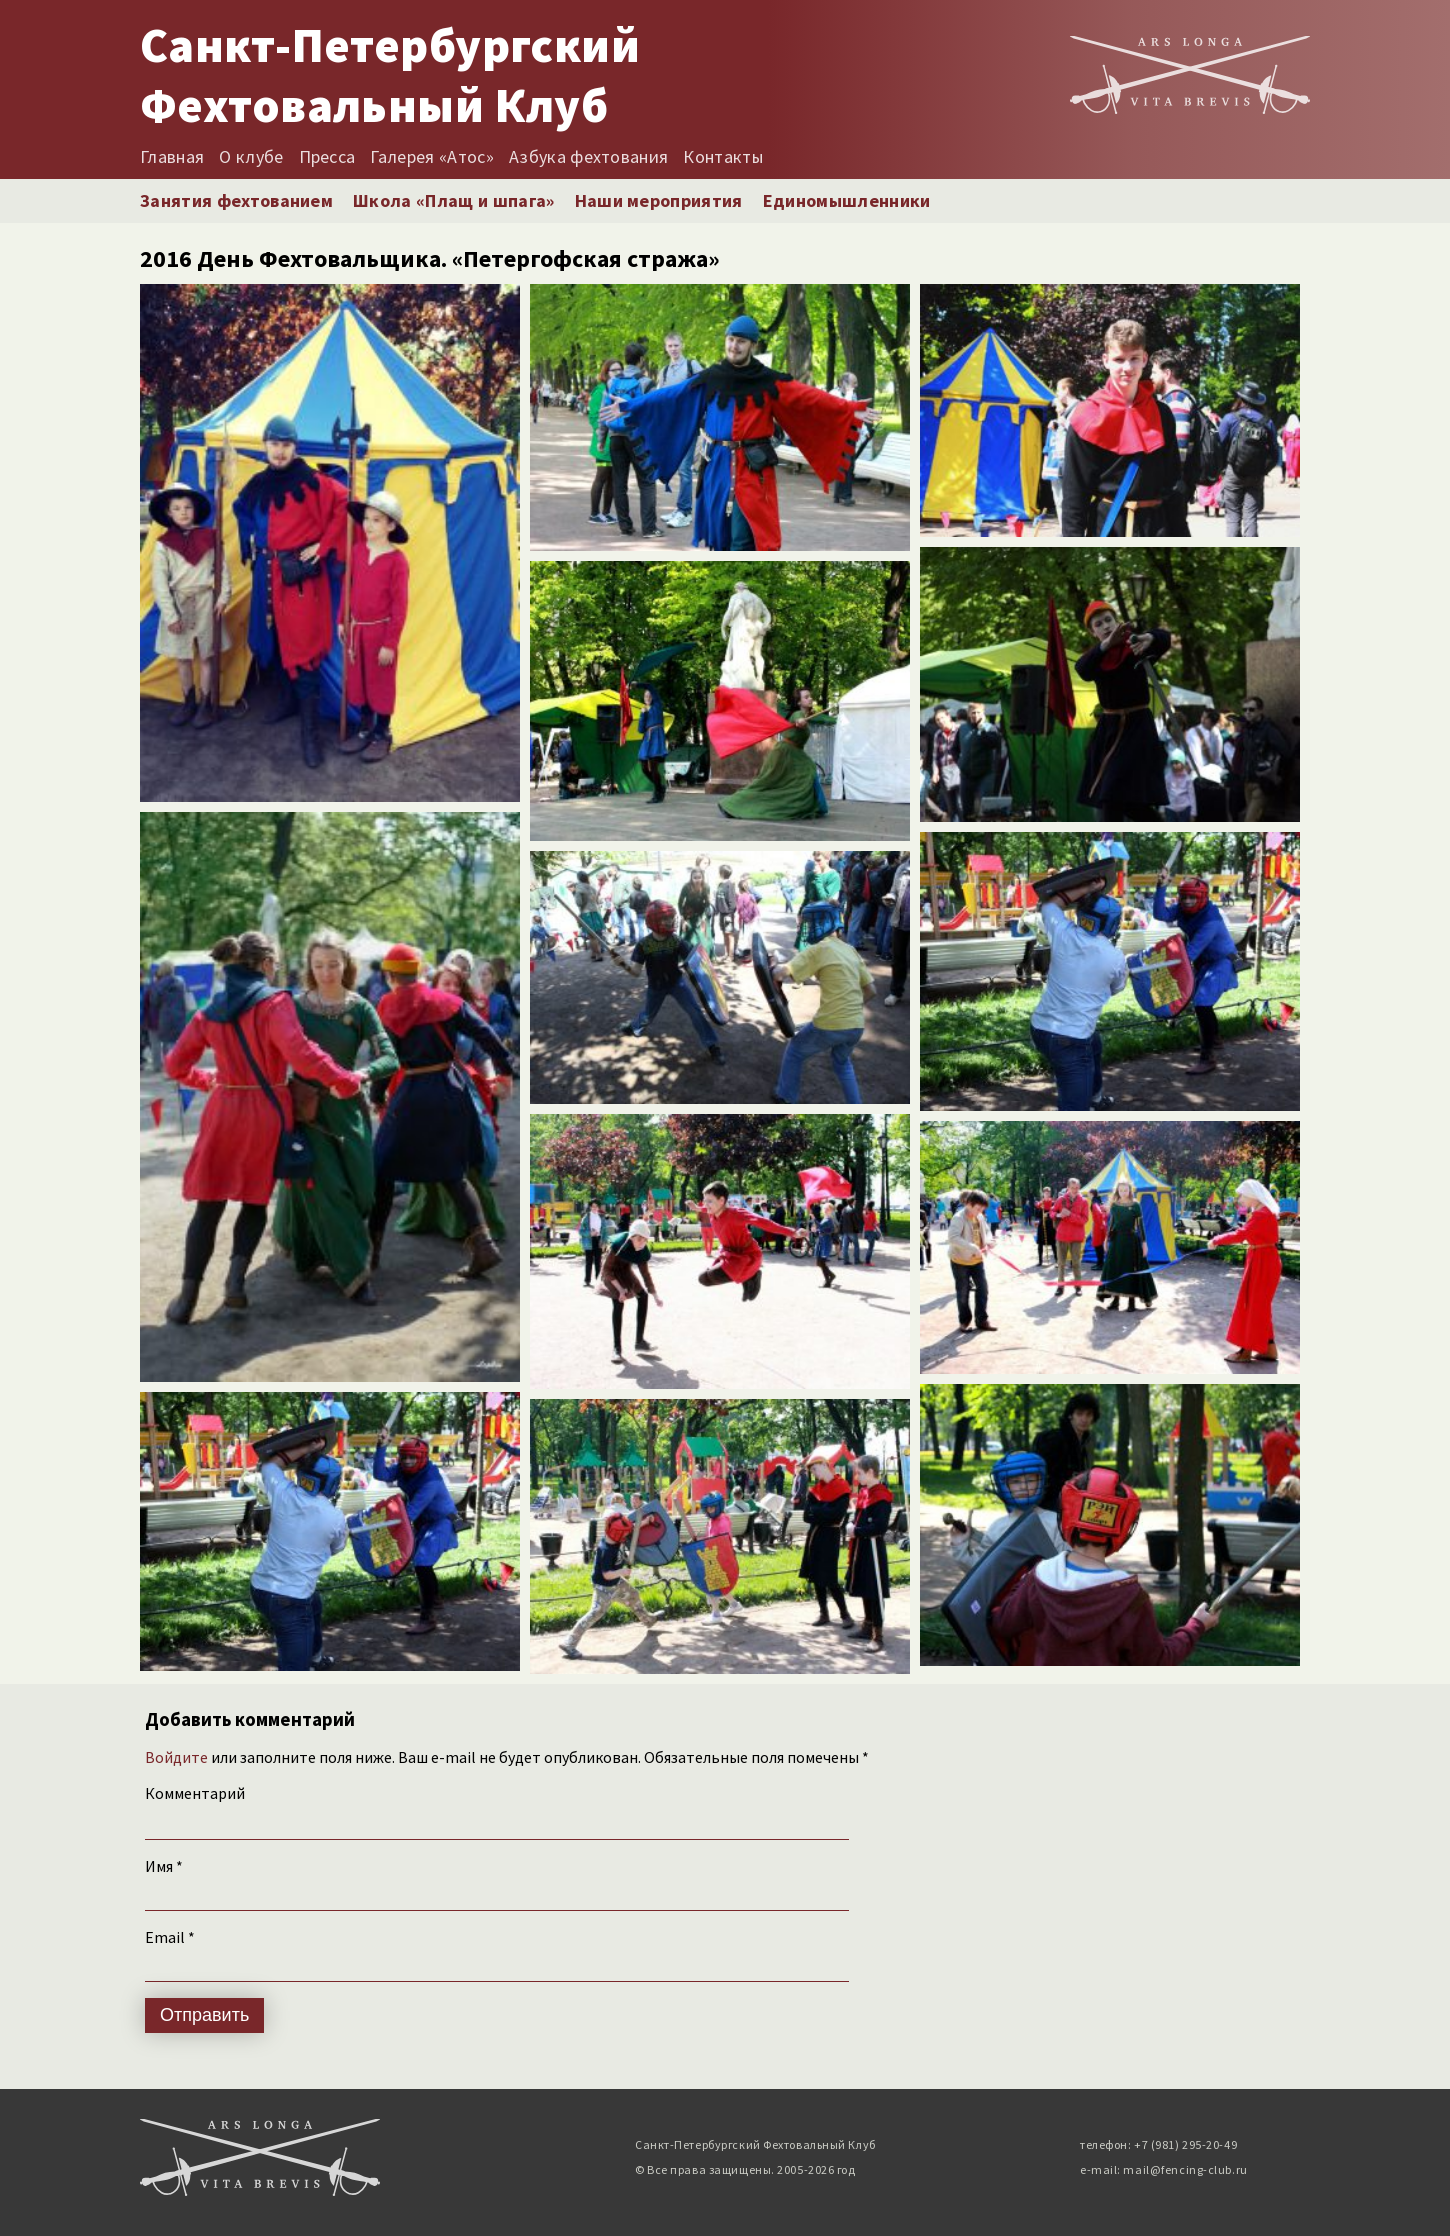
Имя (164, 1866)
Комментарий (195, 1793)
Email (170, 1937)
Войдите (176, 1757)
